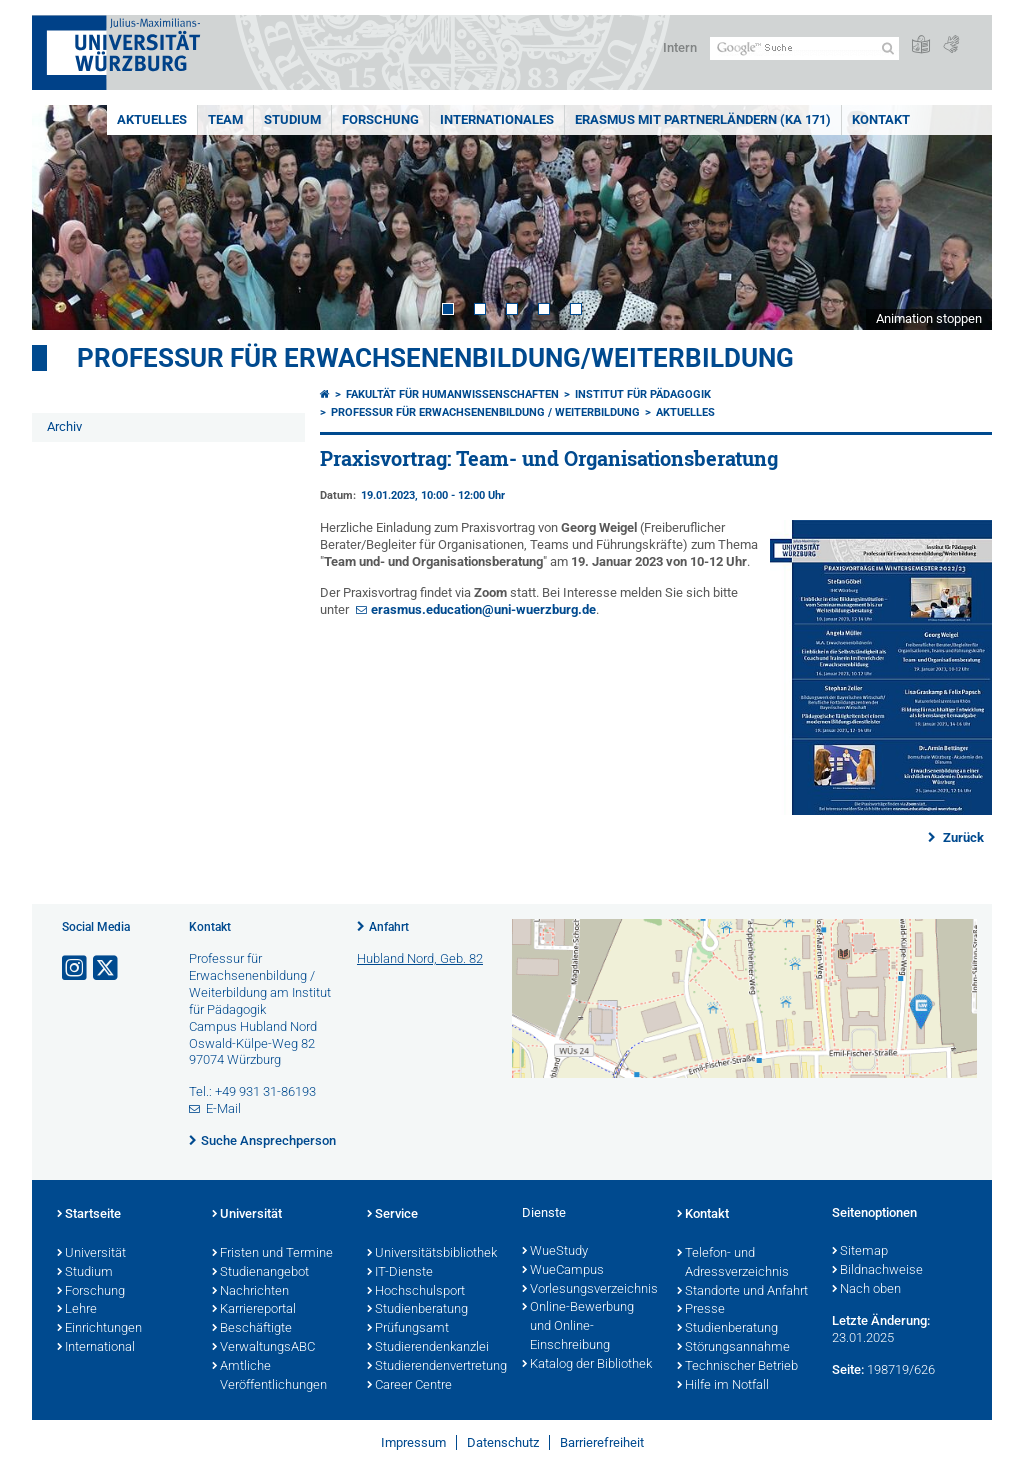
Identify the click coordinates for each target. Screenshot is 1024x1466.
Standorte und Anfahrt (742, 1292)
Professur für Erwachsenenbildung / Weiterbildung (485, 412)
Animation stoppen (929, 318)
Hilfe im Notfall (723, 1386)
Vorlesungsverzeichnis (589, 1290)
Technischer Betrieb (737, 1367)
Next (957, 217)
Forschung (380, 119)
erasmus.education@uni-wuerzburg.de (483, 609)
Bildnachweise (877, 1271)
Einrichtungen (99, 1329)
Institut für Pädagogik (643, 394)
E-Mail (223, 1108)
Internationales (497, 119)
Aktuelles (152, 119)
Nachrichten (250, 1292)
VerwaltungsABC (263, 1348)
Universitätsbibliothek (432, 1254)
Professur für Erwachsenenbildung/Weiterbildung (435, 358)
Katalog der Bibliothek (587, 1365)
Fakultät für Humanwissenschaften (452, 394)
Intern (680, 47)
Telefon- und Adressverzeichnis (733, 1263)
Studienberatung (417, 1310)
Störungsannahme (733, 1348)
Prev (67, 217)
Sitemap (860, 1252)
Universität (91, 1254)
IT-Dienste (400, 1273)
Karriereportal (254, 1310)
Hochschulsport (416, 1292)
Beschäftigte (252, 1329)
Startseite (89, 1215)
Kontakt (881, 119)
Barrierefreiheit (602, 1442)
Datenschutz (503, 1442)
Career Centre (409, 1386)
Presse (701, 1310)
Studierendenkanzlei (428, 1348)
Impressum (413, 1442)
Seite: (848, 1369)
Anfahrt (389, 927)
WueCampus (563, 1271)
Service (392, 1215)
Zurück (962, 837)
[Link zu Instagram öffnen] (76, 968)
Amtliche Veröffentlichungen (269, 1376)
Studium (292, 119)
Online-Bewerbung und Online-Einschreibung (578, 1327)
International (96, 1348)
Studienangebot (260, 1273)
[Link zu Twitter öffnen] (107, 968)
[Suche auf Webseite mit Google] (804, 48)
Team (225, 119)
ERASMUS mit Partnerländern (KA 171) (703, 119)
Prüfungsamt (408, 1329)
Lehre (77, 1310)
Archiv (64, 426)
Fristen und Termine (272, 1254)
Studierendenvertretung (434, 1367)
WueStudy (555, 1252)
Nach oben (866, 1290)
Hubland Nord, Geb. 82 (420, 958)
